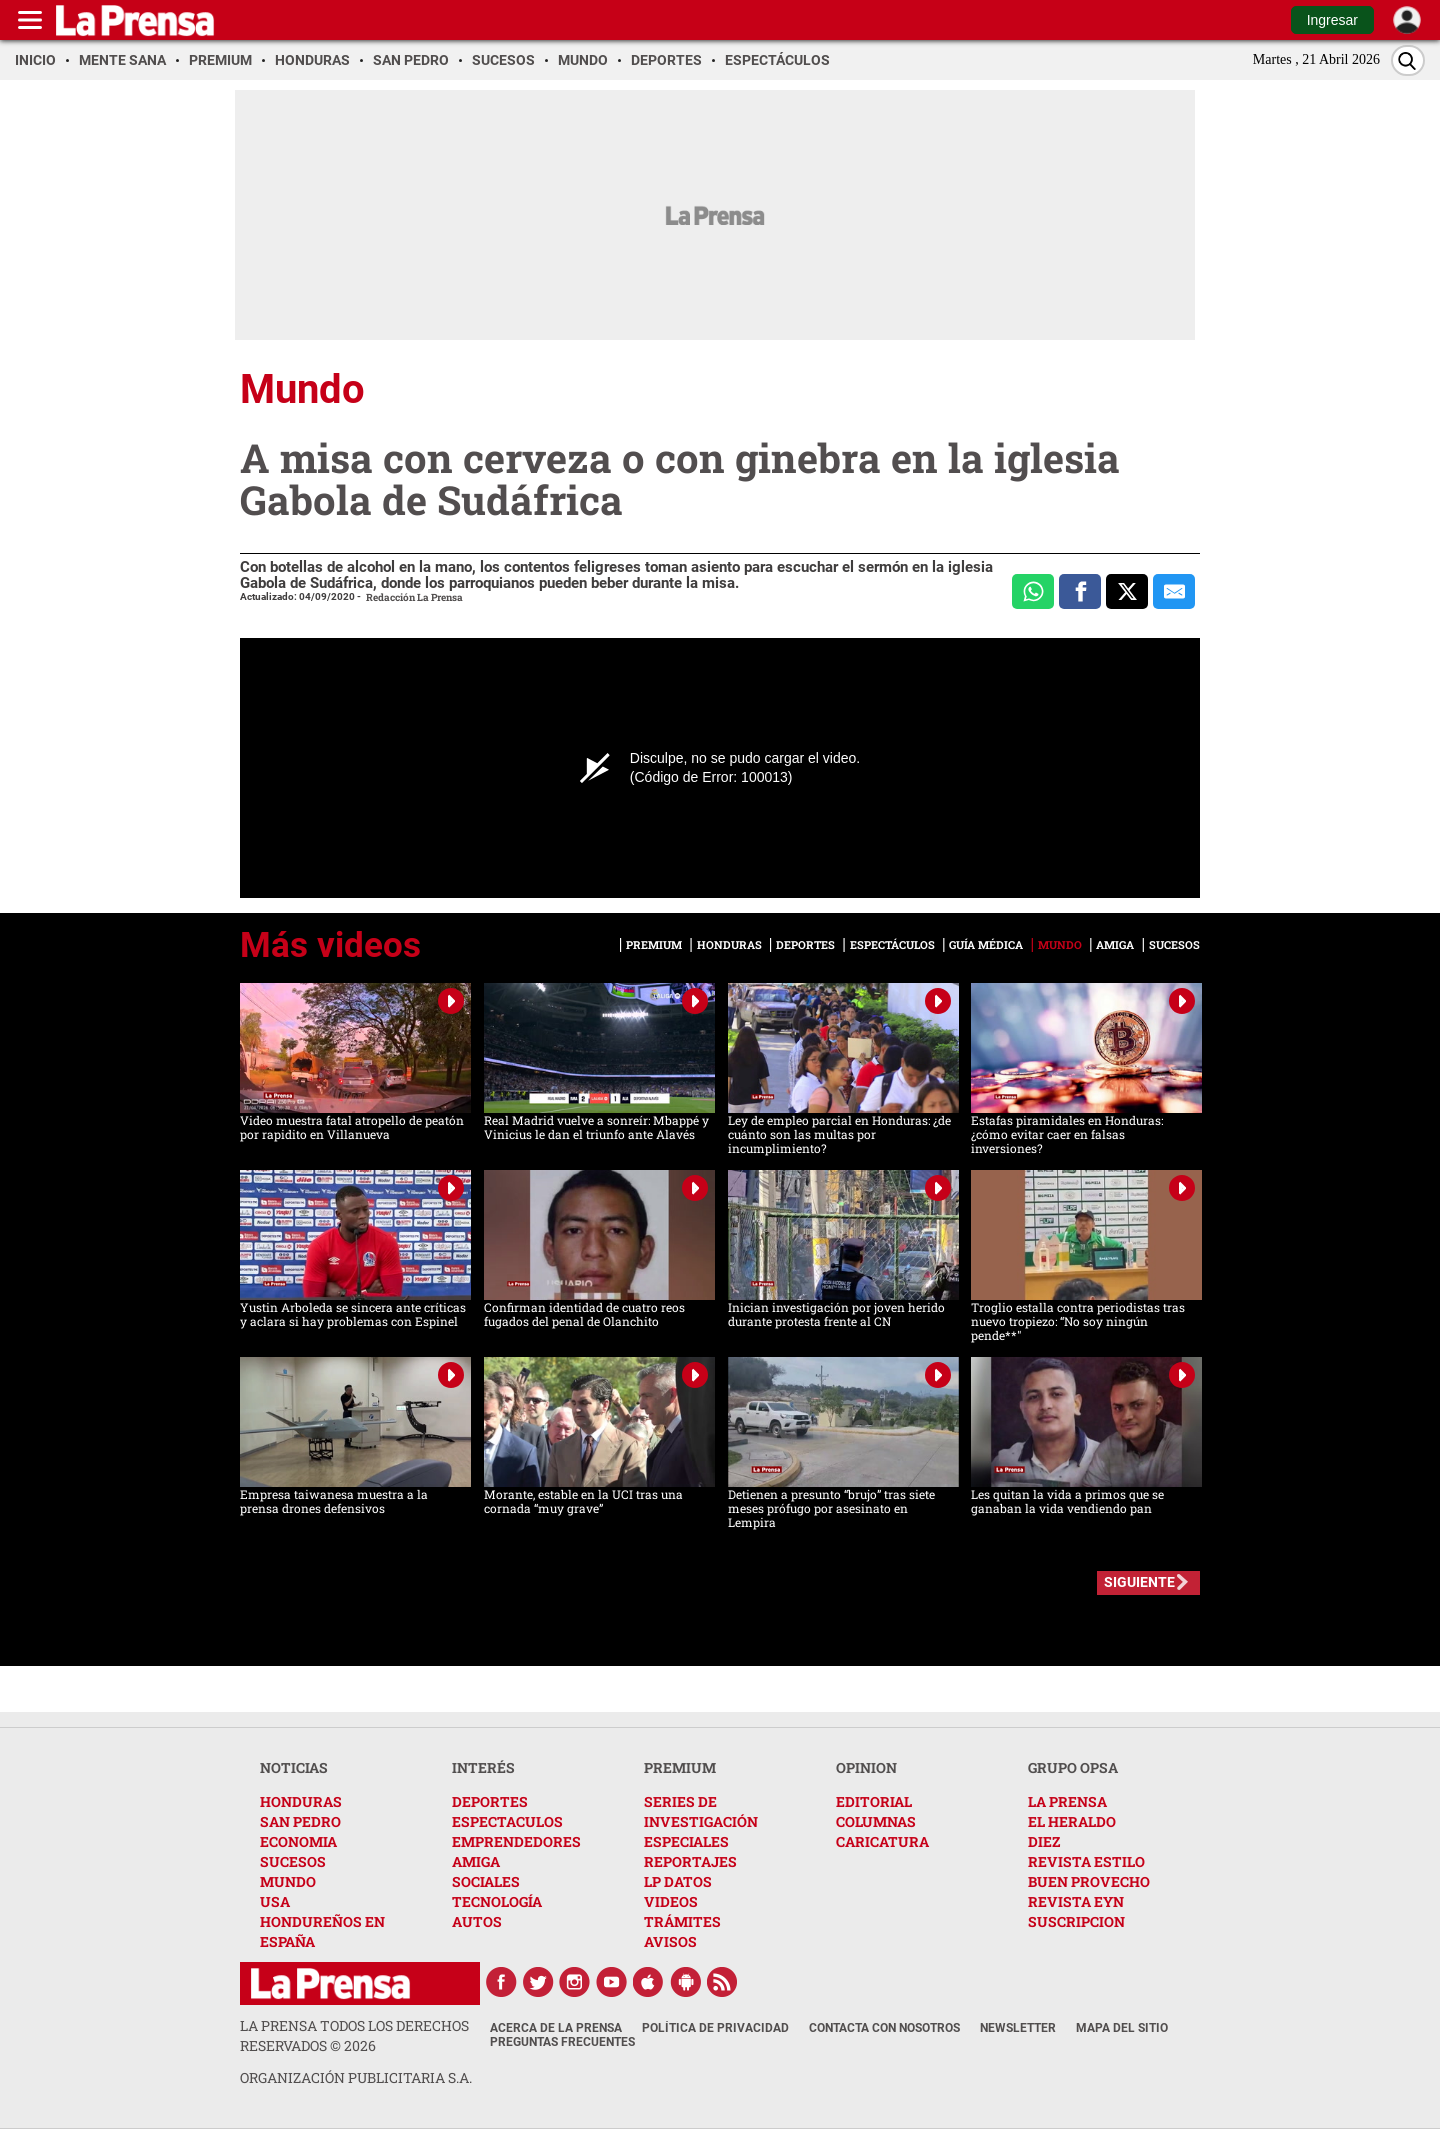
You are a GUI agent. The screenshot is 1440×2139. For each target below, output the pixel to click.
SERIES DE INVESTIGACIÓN (701, 1811)
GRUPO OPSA (1073, 1767)
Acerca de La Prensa (556, 2028)
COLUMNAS (876, 1821)
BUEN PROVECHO (1089, 1881)
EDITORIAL (874, 1801)
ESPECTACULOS (507, 1821)
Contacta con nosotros (884, 2028)
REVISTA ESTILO (1086, 1861)
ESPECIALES (686, 1841)
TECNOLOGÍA (497, 1901)
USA (275, 1901)
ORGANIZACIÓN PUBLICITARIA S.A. (356, 2077)
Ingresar (1332, 20)
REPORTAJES (690, 1861)
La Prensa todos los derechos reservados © (354, 2035)
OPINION (866, 1767)
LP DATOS (678, 1881)
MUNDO (288, 1881)
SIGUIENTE (1139, 1582)
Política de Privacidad (715, 2028)
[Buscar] (1408, 60)
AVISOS (670, 1941)
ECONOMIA (298, 1841)
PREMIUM (680, 1767)
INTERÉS (483, 1767)
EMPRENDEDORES (516, 1841)
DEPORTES (490, 1801)
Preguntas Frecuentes (562, 2042)
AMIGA (476, 1861)
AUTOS (477, 1921)
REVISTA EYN (1076, 1901)
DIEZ (1044, 1841)
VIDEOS (671, 1901)
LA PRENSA (1067, 1801)
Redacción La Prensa (414, 597)
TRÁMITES (682, 1921)
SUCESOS (293, 1861)
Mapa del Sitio (1122, 2028)
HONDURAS (301, 1801)
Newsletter (1018, 2028)
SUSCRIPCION (1076, 1921)
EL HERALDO (1072, 1821)
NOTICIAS (294, 1767)
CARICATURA (882, 1841)
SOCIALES (486, 1881)
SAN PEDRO (300, 1821)
